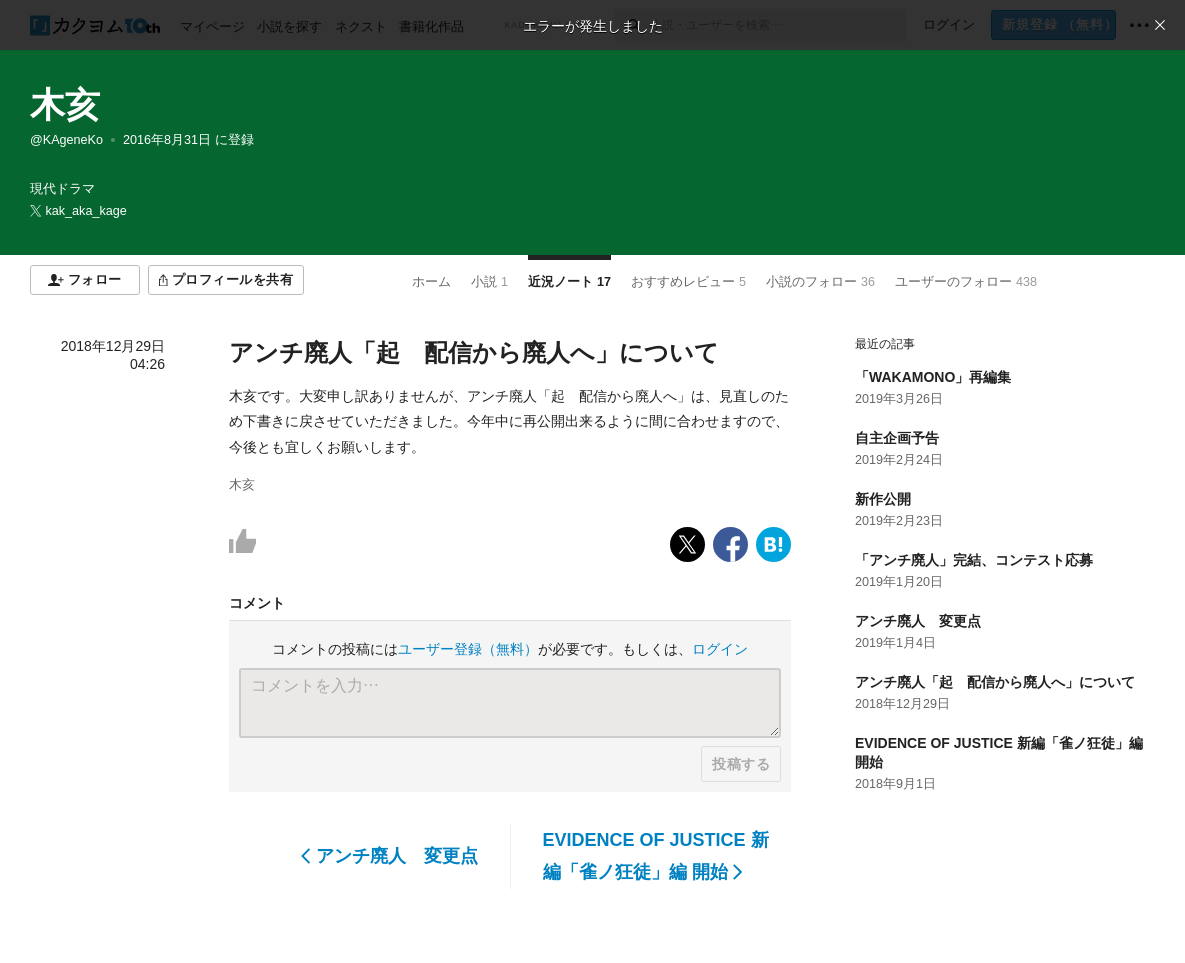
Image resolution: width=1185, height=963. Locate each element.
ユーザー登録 (468, 649)
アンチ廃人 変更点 (389, 856)
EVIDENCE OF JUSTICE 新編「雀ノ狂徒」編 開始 (656, 856)
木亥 (65, 104)
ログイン (720, 649)
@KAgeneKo (66, 140)
